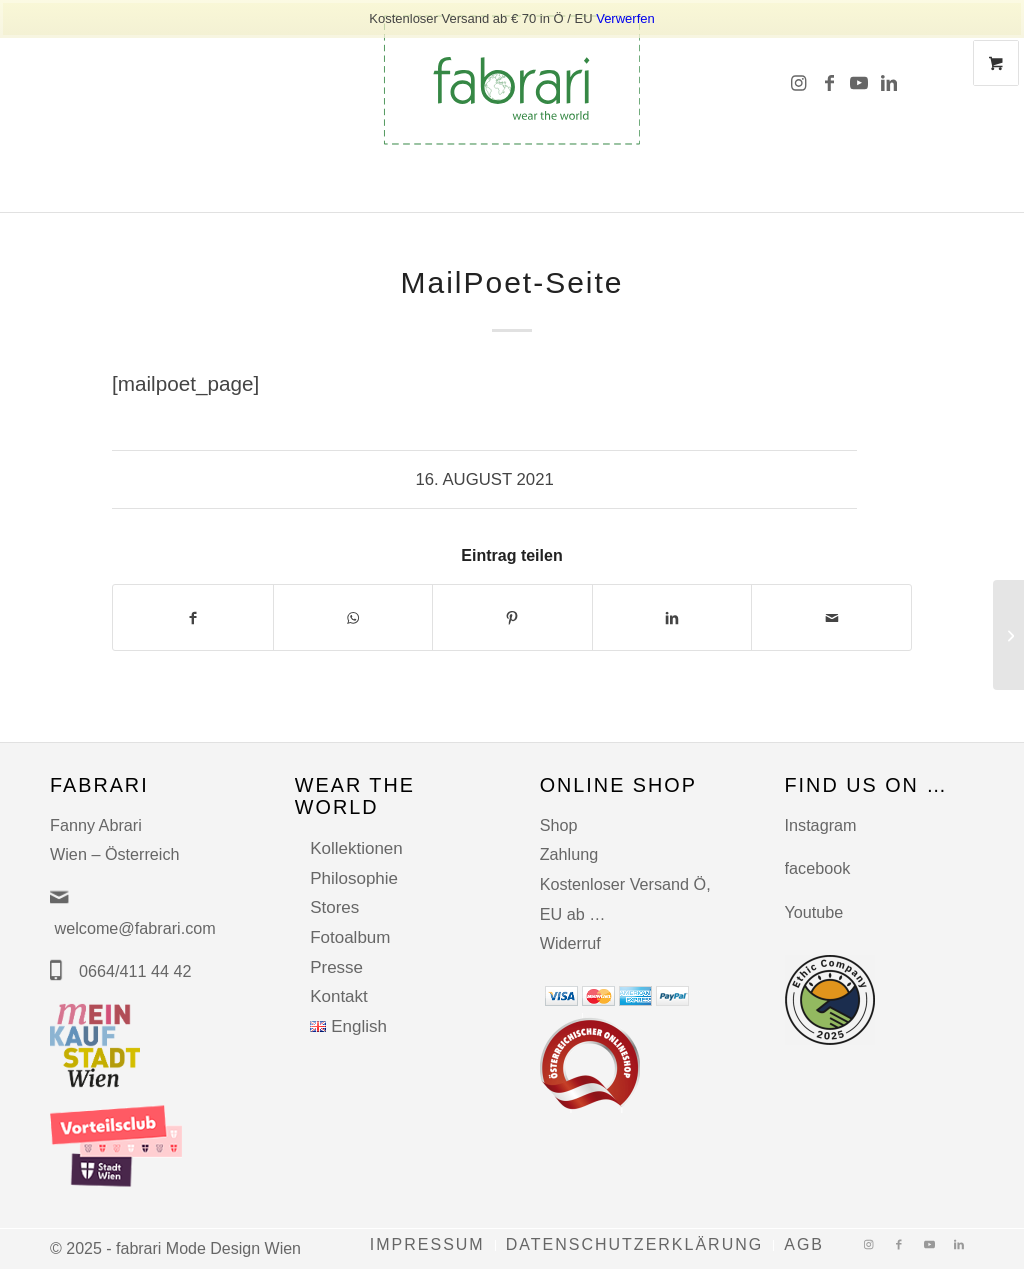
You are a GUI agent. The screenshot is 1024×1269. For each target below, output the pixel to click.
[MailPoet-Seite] (1008, 635)
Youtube (814, 912)
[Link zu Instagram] (799, 80)
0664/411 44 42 (135, 971)
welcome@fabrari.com (135, 928)
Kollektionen (356, 848)
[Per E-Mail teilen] (831, 617)
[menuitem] (427, 1245)
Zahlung (569, 854)
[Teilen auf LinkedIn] (672, 617)
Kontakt (339, 996)
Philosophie (354, 878)
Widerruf (570, 943)
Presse (336, 967)
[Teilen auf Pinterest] (512, 617)
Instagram (821, 825)
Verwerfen (625, 18)
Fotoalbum (350, 937)
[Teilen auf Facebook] (193, 617)
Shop (559, 825)
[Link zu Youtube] (859, 80)
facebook (818, 868)
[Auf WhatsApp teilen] (353, 617)
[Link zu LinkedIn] (889, 80)
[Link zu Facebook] (829, 80)
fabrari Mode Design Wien (208, 1248)
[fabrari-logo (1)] (512, 80)
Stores (334, 907)
